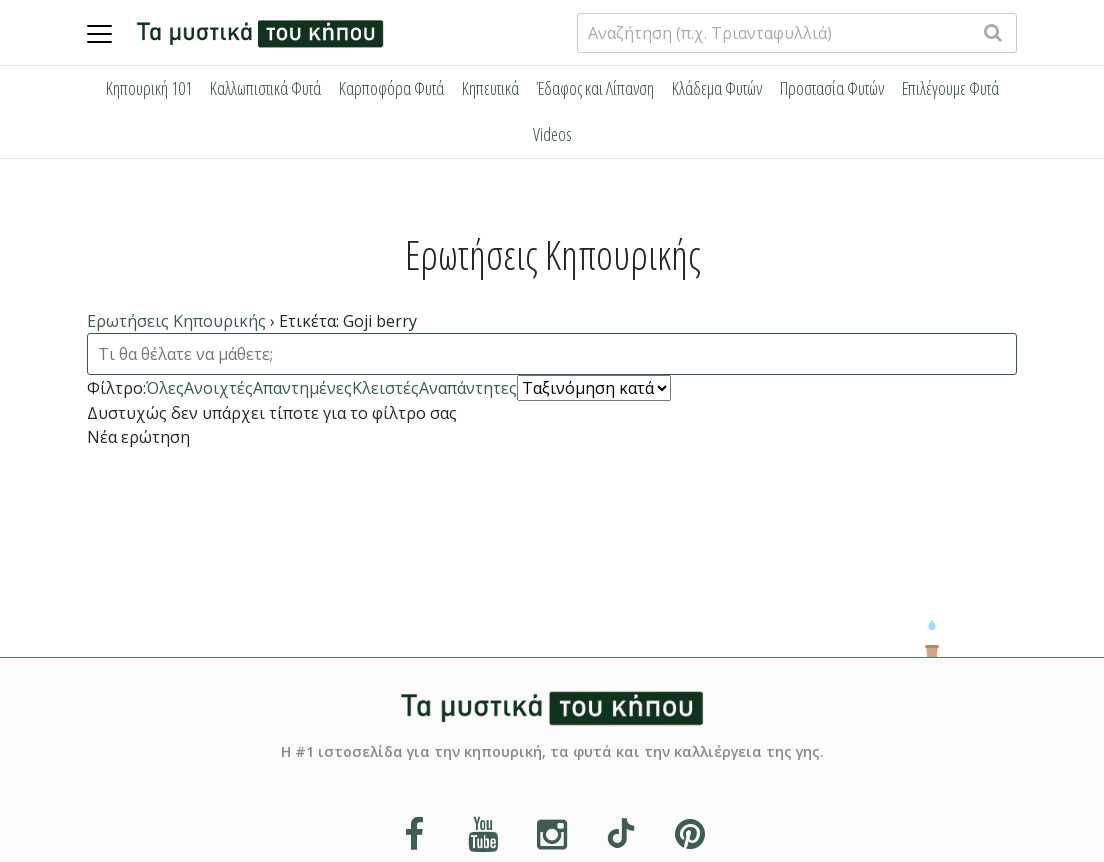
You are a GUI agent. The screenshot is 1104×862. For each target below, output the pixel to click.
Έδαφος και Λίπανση (595, 88)
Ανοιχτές (218, 387)
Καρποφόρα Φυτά (391, 88)
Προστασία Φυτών (832, 88)
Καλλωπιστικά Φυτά (265, 88)
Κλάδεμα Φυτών (717, 88)
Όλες (165, 387)
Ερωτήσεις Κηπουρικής (176, 321)
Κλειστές (385, 387)
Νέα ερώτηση (138, 437)
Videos (552, 134)
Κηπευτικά (490, 88)
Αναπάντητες (468, 387)
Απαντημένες (302, 387)
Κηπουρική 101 (149, 88)
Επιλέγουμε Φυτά (950, 88)
